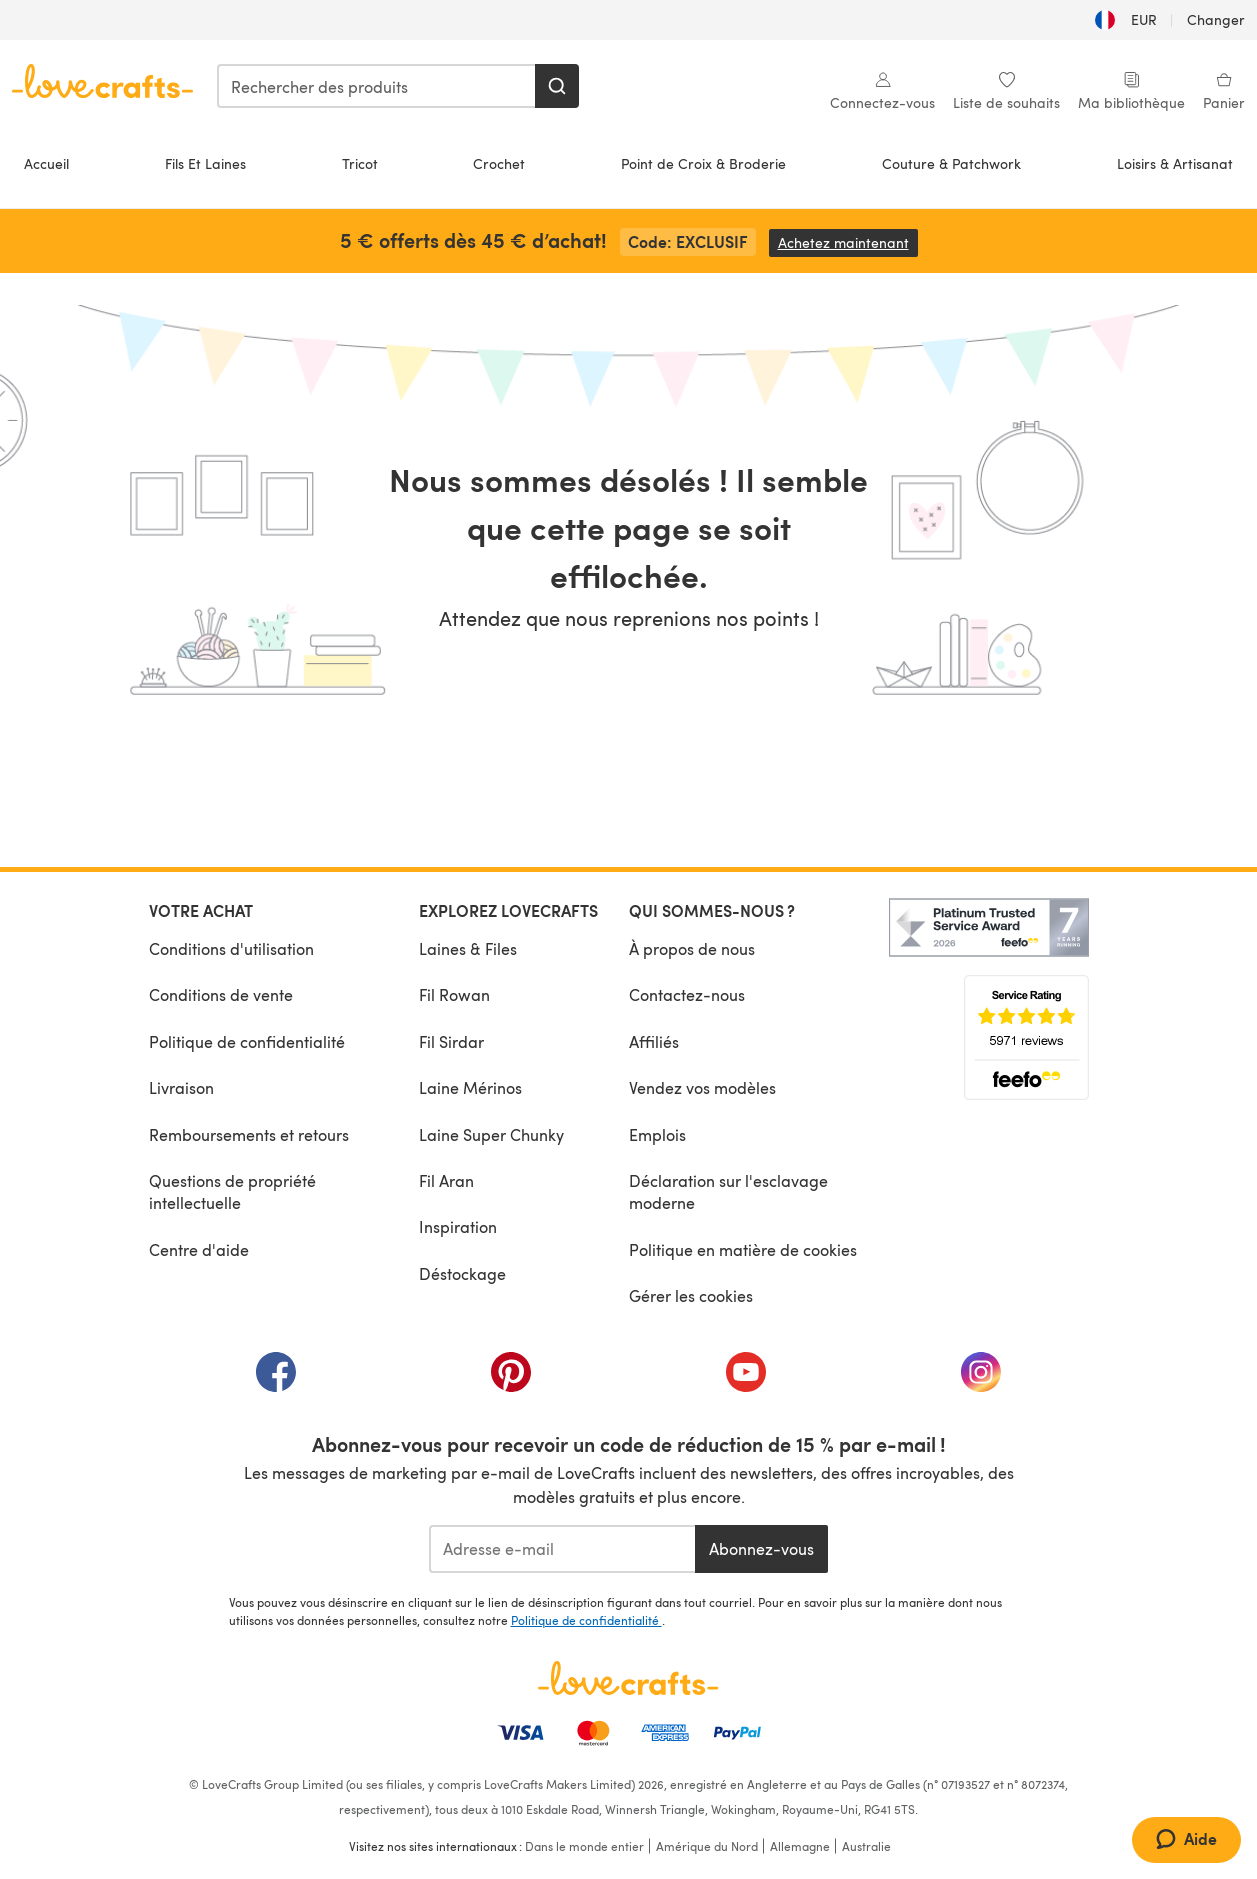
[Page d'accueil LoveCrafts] (629, 1678)
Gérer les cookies (691, 1295)
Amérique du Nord (707, 1846)
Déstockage (462, 1273)
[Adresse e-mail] (562, 1549)
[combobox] (377, 86)
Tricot (360, 163)
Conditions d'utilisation (231, 948)
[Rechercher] (557, 86)
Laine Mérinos (470, 1087)
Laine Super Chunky (491, 1134)
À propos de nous (692, 948)
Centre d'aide (199, 1249)
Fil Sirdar (451, 1041)
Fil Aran (446, 1180)
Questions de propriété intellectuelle (232, 1191)
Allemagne (800, 1846)
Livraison (181, 1087)
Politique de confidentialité (247, 1041)
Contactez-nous (687, 994)
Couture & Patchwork (951, 163)
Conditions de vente (221, 994)
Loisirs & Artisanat (1175, 163)
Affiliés (654, 1041)
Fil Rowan (454, 994)
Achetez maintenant (848, 242)
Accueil (46, 163)
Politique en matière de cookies (743, 1249)
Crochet (499, 163)
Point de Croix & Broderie (703, 163)
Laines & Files (468, 948)
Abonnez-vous (761, 1548)
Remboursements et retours (249, 1134)
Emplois (657, 1134)
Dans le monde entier (584, 1846)
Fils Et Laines (205, 163)
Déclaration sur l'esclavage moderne (728, 1191)
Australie (866, 1846)
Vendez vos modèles (702, 1087)
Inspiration (458, 1226)
